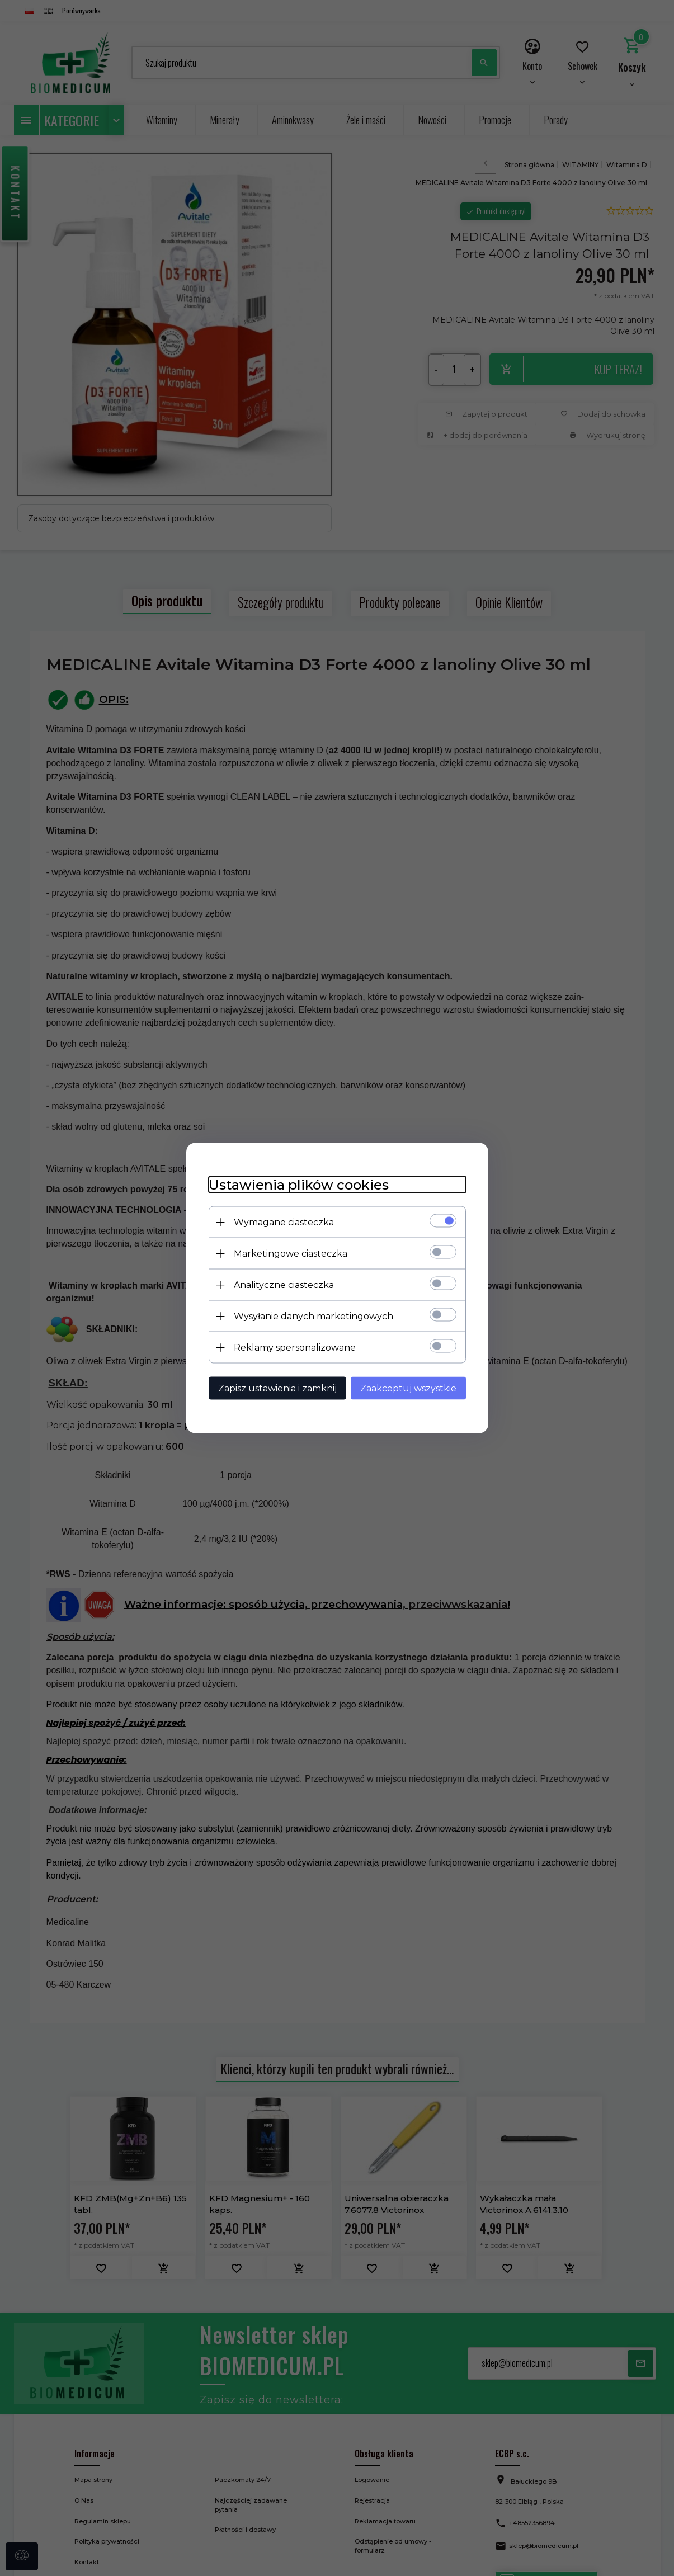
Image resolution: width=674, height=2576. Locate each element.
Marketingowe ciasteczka (290, 1253)
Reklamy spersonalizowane (295, 1347)
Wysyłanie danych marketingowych (313, 1316)
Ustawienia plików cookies (299, 1185)
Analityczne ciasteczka (284, 1285)
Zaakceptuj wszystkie (408, 1388)
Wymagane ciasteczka (284, 1222)
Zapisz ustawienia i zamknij (277, 1388)
